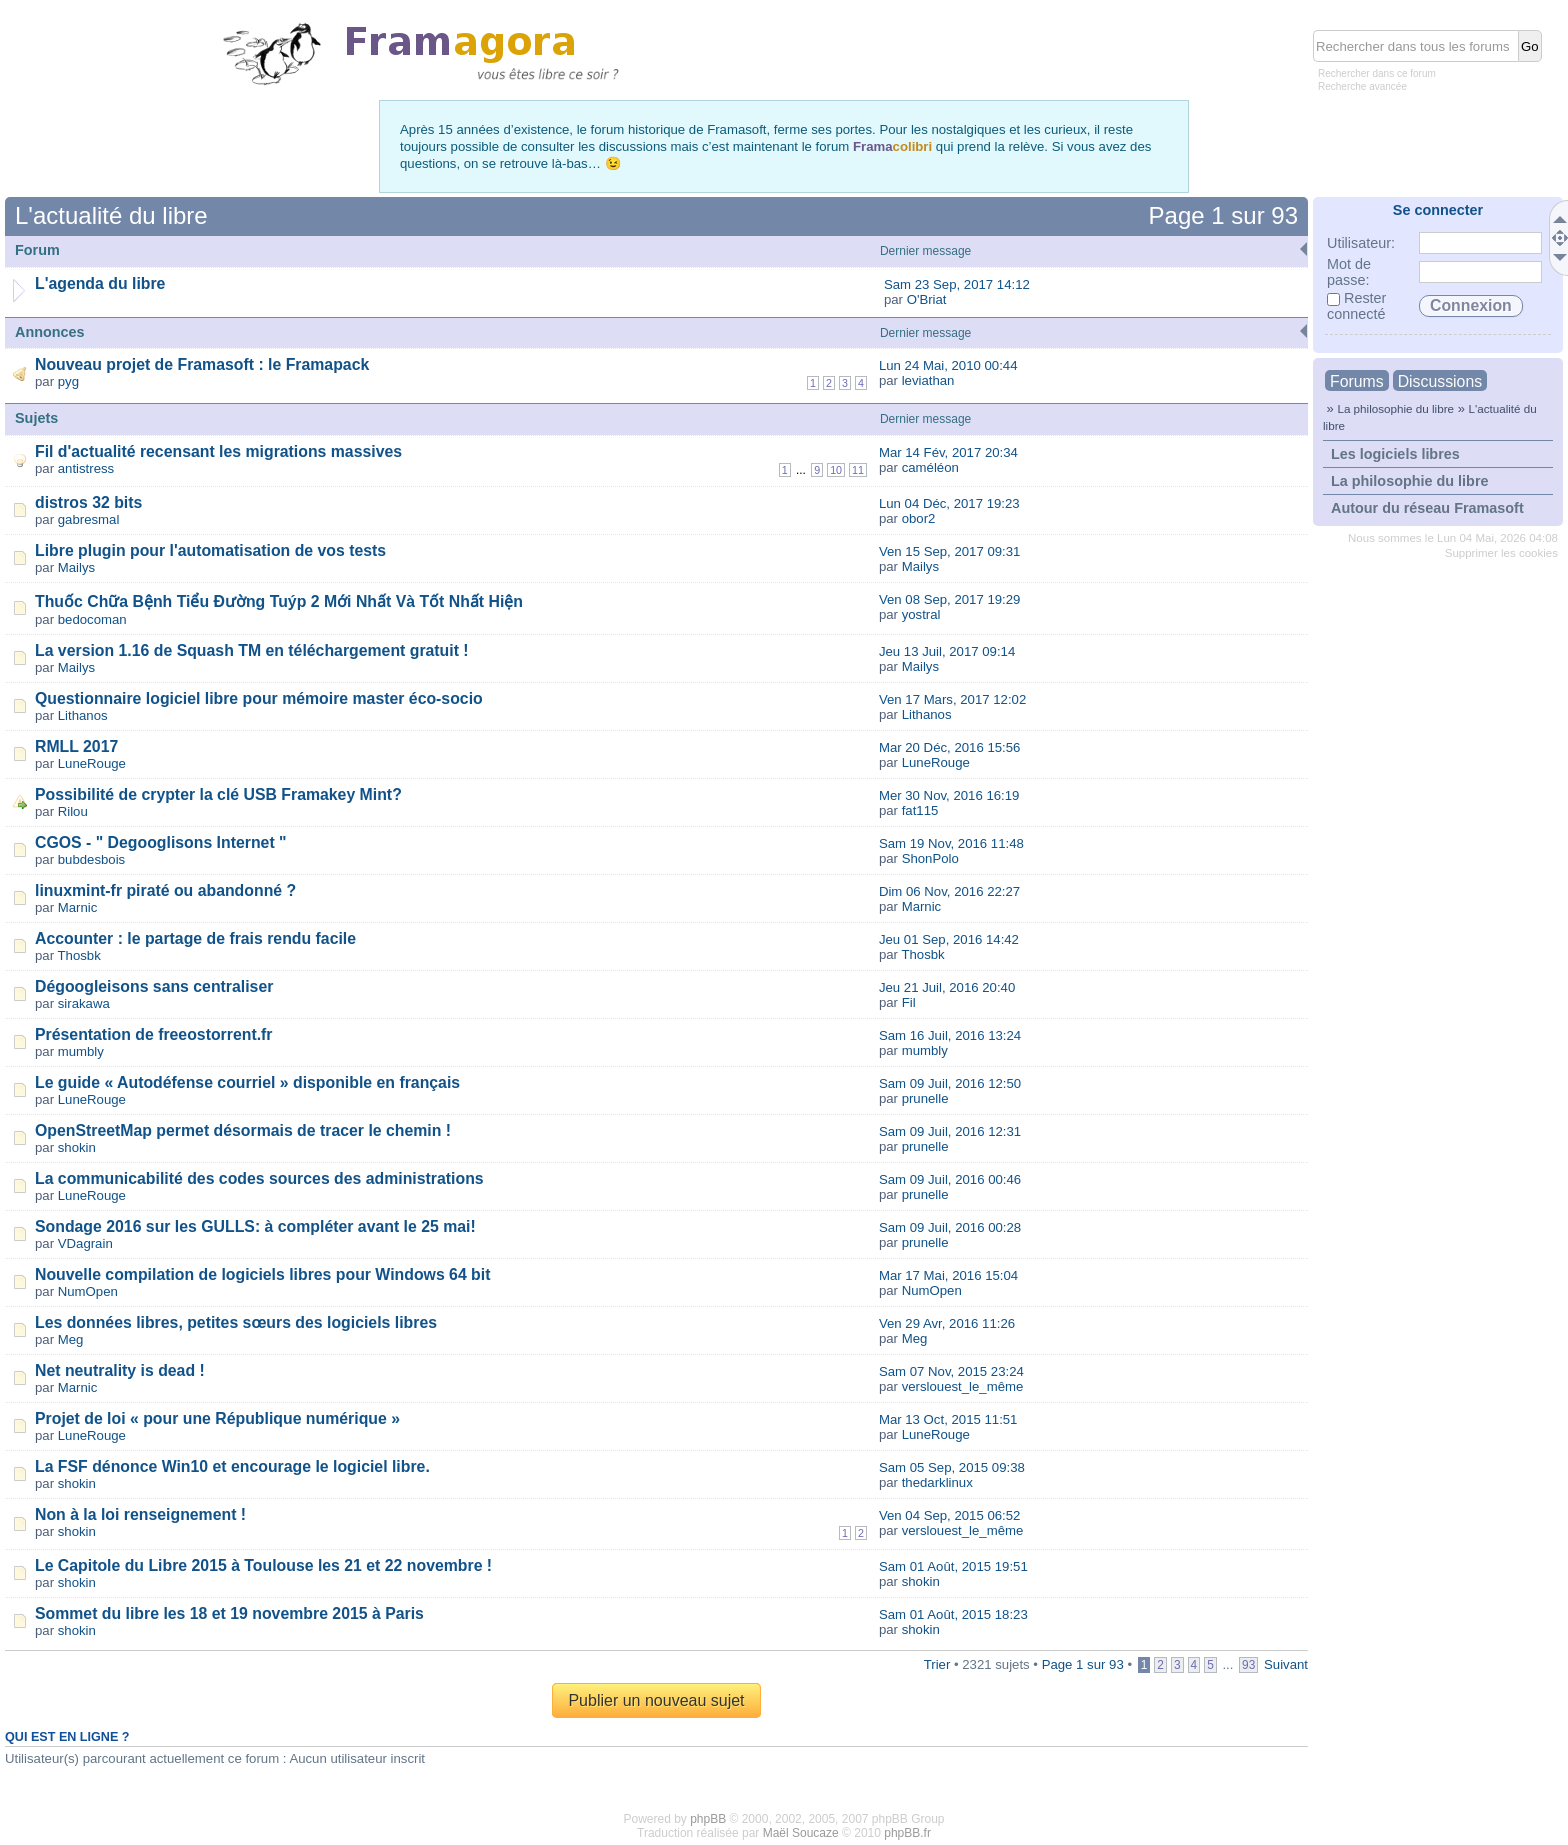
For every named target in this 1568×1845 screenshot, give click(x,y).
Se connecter (1438, 210)
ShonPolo (930, 858)
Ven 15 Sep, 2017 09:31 (950, 551)
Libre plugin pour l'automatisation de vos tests (210, 550)
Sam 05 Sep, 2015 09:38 (952, 1467)
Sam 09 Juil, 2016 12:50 (950, 1083)
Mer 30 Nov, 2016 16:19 (949, 795)
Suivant (1286, 1664)
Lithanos (83, 715)
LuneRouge (92, 763)
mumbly (81, 1051)
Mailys (76, 567)
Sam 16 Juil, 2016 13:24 (950, 1035)
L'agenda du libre (100, 283)
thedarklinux (937, 1482)
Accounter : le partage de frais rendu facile (195, 938)
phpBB (708, 1819)
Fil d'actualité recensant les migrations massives (218, 451)
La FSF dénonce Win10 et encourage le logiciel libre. (232, 1466)
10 (836, 470)
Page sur (1223, 215)
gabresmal (89, 519)
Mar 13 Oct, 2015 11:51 (948, 1419)
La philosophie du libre (1395, 408)
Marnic (78, 907)
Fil (909, 1002)
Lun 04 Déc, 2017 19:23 (949, 503)
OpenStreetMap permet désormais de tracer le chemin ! (243, 1130)
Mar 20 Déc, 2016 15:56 (950, 747)
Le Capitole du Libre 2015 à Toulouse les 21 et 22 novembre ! (263, 1565)
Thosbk (79, 955)
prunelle (925, 1098)
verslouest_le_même (963, 1386)
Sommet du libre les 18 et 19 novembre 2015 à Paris (229, 1613)
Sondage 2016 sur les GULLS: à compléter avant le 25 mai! (255, 1226)
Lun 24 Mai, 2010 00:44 (948, 365)
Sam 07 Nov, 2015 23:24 (951, 1371)
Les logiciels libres (1395, 454)
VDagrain (85, 1243)
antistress (86, 468)
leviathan (928, 380)
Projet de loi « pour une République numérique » (217, 1418)
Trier (937, 1664)
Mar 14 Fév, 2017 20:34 (948, 452)
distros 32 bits (88, 502)
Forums (1357, 381)
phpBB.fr (907, 1833)
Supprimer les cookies (1501, 553)
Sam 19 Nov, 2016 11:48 (951, 843)
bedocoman (92, 619)
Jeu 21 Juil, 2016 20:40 (947, 987)
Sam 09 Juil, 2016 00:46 (950, 1179)
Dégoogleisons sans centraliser (154, 986)
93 (1248, 1665)
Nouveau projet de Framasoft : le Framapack (202, 364)
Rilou (73, 811)
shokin (77, 1147)
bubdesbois (91, 859)
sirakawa (84, 1003)
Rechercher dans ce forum (1377, 73)
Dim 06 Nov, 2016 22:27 (949, 891)
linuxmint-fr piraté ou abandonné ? (165, 890)
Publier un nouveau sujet (656, 1700)
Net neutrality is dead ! (120, 1370)
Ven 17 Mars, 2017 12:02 (952, 699)
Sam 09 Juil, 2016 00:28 (950, 1227)
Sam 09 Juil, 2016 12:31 (950, 1131)
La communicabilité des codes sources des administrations (259, 1178)
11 (858, 470)
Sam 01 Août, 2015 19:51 (953, 1566)
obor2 (919, 518)
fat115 (920, 810)
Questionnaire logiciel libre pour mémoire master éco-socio (259, 698)
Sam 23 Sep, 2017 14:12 (957, 284)
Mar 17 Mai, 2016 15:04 (948, 1275)
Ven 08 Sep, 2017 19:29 (950, 599)
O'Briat (927, 299)
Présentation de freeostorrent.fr (153, 1034)
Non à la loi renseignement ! (140, 1514)
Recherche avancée (1362, 86)
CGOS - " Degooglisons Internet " (161, 842)
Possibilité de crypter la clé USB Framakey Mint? (218, 794)
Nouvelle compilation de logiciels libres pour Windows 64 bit (262, 1274)
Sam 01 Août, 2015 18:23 (953, 1614)
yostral (921, 614)
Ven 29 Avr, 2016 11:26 (947, 1323)
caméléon (930, 467)
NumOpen (88, 1291)
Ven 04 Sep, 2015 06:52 (950, 1515)
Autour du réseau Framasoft (1427, 508)
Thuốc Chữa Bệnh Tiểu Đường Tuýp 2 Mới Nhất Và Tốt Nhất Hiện (279, 601)
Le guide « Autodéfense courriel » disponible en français (247, 1082)
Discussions (1440, 381)
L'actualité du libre (111, 215)
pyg (68, 381)
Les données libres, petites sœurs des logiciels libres (236, 1322)
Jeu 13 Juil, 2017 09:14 (947, 651)
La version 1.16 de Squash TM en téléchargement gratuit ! (252, 650)
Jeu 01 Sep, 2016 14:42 (949, 939)
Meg (71, 1339)
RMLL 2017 (76, 746)
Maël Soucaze (801, 1833)
